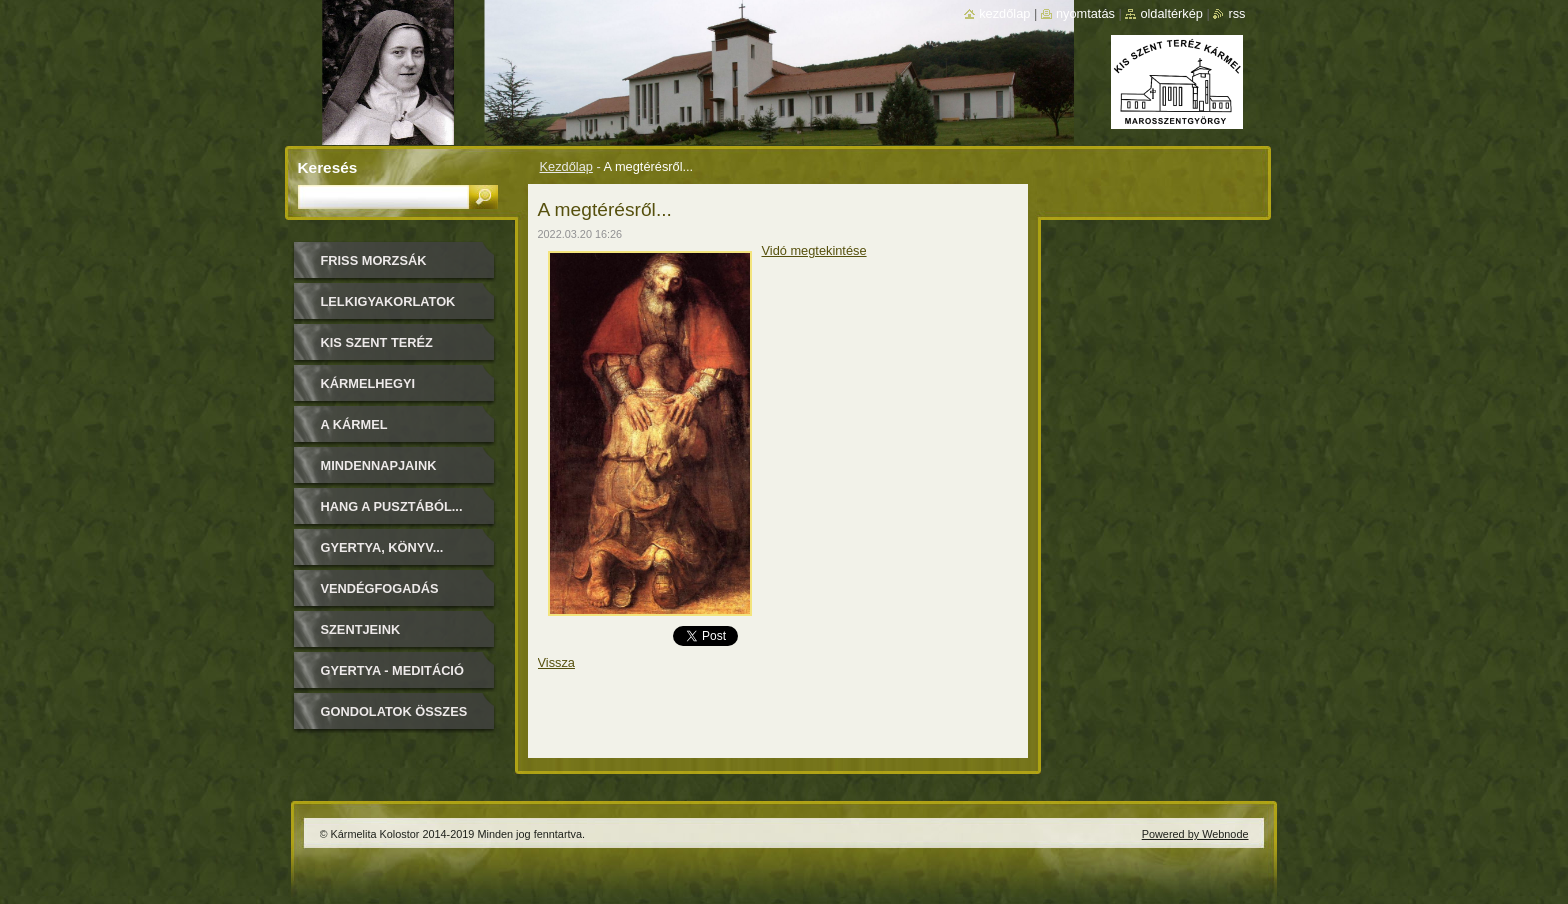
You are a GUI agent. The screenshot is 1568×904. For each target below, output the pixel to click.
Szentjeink (361, 629)
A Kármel (354, 424)
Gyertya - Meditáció (392, 670)
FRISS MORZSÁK (374, 260)
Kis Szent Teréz (377, 342)
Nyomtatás (1085, 13)
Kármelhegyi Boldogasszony (380, 390)
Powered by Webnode (1195, 834)
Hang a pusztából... (392, 506)
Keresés (328, 167)
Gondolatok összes (394, 711)
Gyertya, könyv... (382, 547)
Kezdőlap (566, 166)
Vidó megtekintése (814, 250)
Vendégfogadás (380, 588)
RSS (1236, 13)
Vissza (556, 662)
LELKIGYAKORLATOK (388, 301)
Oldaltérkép (1171, 13)
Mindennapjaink (379, 465)
